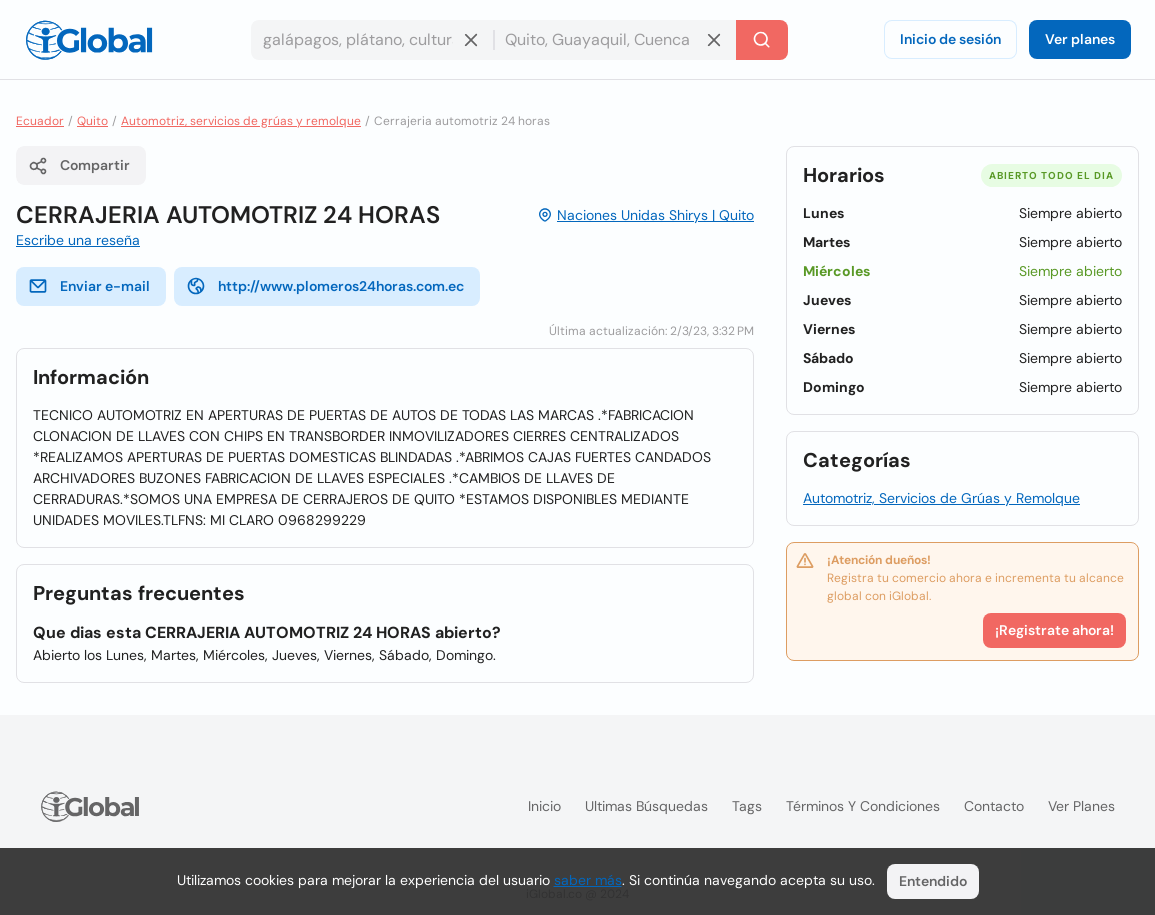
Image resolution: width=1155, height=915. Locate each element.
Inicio (544, 806)
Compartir (79, 166)
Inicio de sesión (950, 39)
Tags (747, 806)
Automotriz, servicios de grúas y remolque (241, 121)
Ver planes (1080, 39)
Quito (92, 121)
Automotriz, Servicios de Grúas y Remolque (941, 498)
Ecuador (40, 121)
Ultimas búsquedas (646, 806)
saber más (588, 880)
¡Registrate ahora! (1054, 630)
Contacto (994, 806)
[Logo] (89, 40)
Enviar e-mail (89, 286)
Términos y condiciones (863, 806)
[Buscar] (762, 40)
